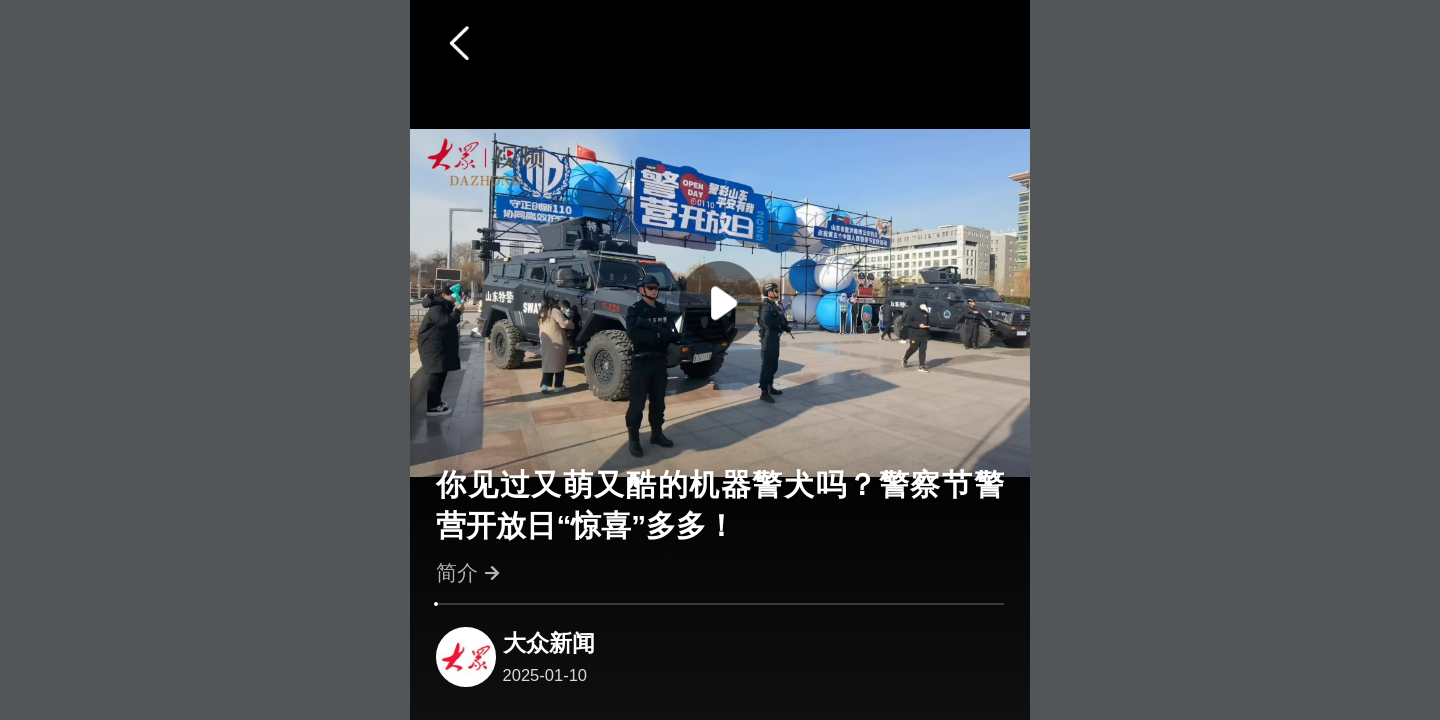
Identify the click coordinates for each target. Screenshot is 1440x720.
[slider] (436, 604)
